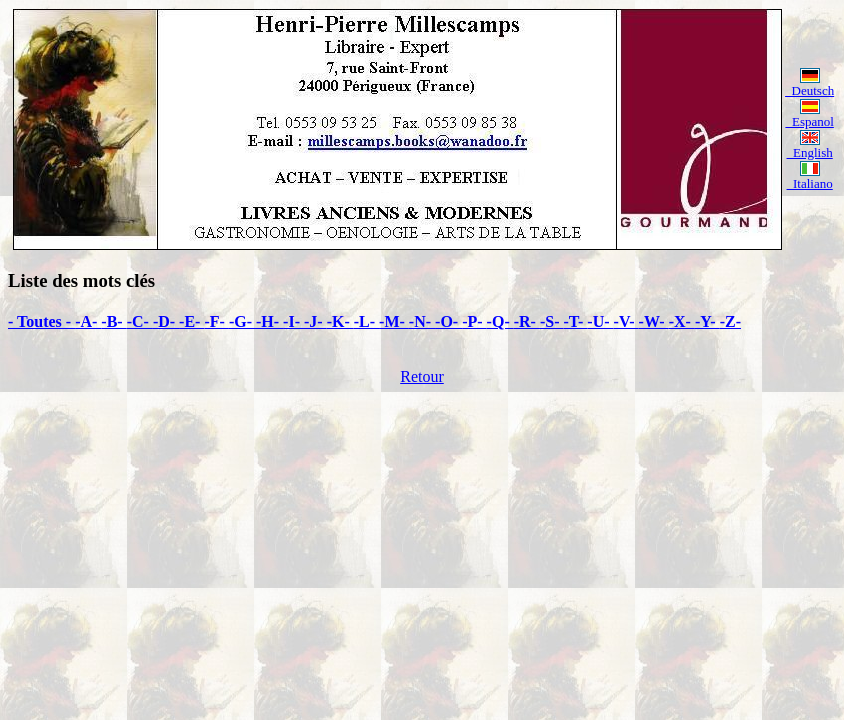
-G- (242, 321)
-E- (191, 321)
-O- (448, 321)
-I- (293, 321)
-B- (113, 321)
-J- (315, 321)
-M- (394, 321)
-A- (88, 321)
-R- (527, 321)
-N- (422, 321)
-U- (600, 321)
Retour (422, 376)
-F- (216, 321)
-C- (140, 321)
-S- (552, 321)
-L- (366, 321)
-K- (340, 321)
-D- (166, 321)
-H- (269, 321)
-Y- (707, 321)
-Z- (730, 321)
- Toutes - (41, 321)
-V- (626, 321)
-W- (654, 321)
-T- (576, 321)
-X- (682, 321)
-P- (474, 321)
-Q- (500, 321)
